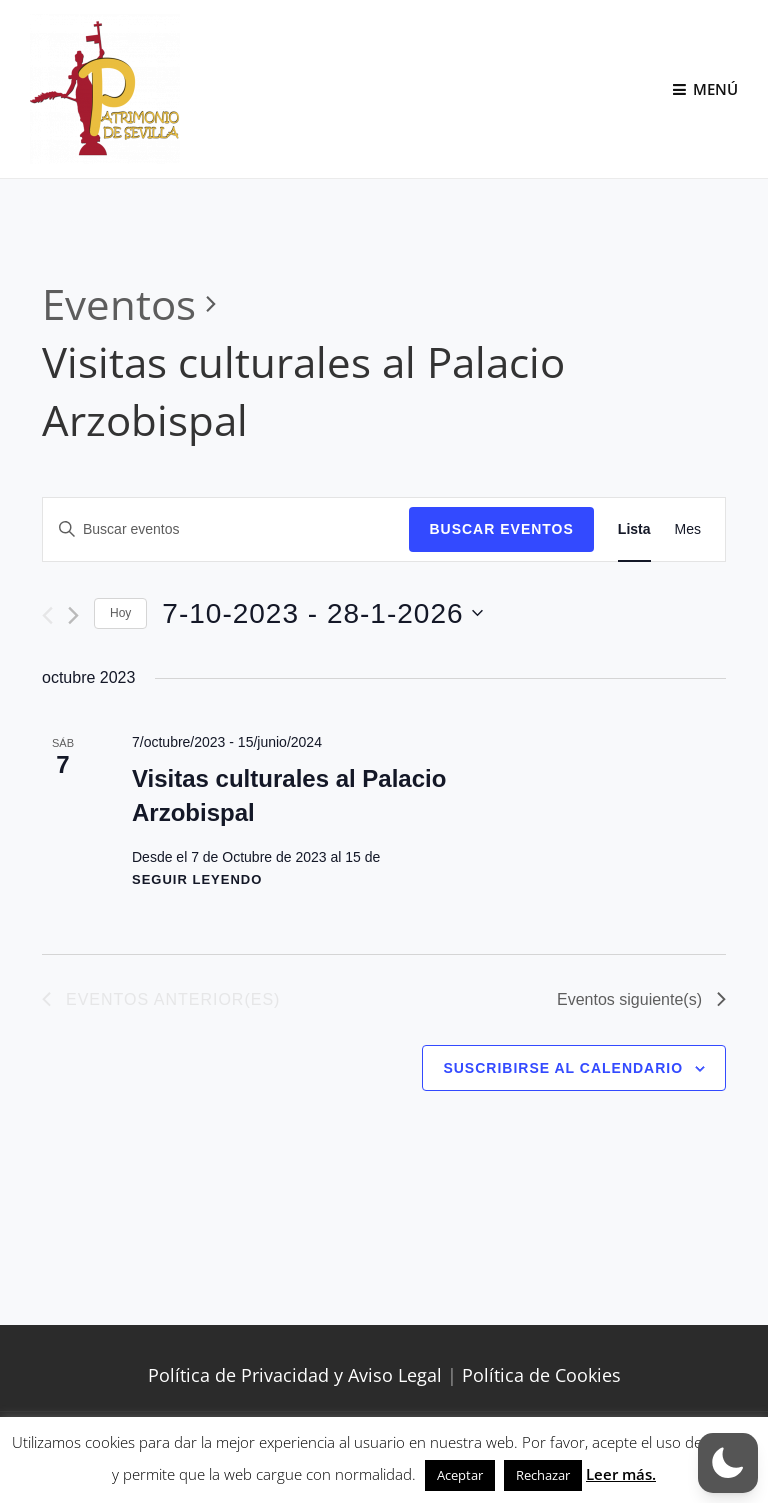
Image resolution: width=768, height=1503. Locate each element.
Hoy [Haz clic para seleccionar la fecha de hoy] (120, 613)
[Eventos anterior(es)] (47, 615)
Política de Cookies (541, 1375)
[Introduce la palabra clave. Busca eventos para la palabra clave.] (226, 529)
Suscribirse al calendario (563, 1068)
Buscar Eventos (501, 529)
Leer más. (621, 1474)
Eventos (119, 303)
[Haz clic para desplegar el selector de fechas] (322, 614)
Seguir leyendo (197, 879)
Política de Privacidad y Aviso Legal (295, 1375)
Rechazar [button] (543, 1475)
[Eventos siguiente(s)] (73, 615)
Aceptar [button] (460, 1475)
